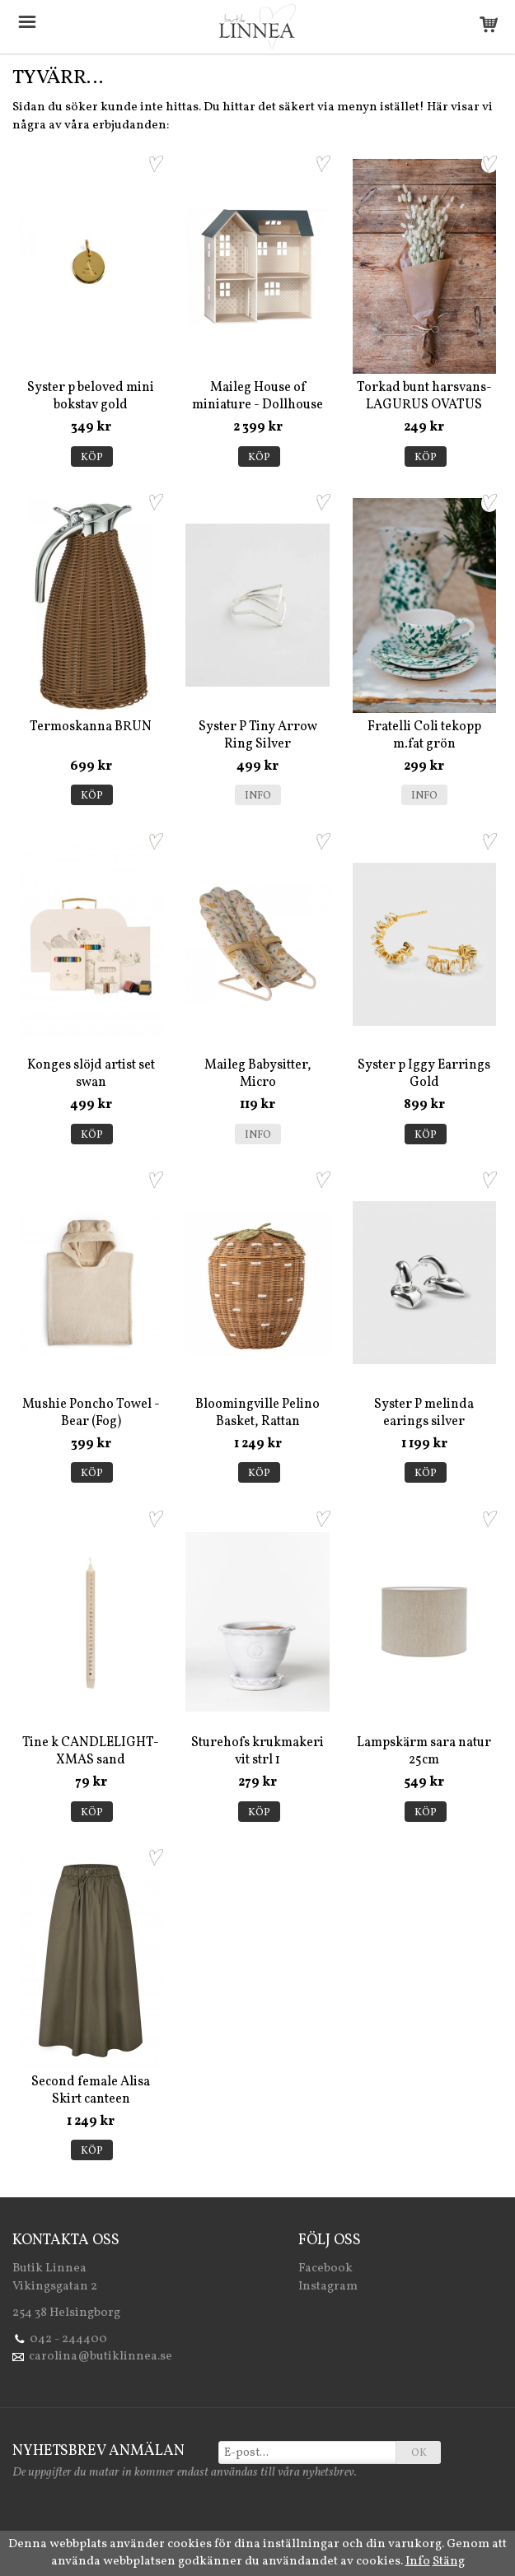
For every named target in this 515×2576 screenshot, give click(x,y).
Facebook (325, 2268)
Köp (92, 457)
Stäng (449, 2561)
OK (419, 2453)
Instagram (328, 2286)
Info (258, 796)
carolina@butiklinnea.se (100, 2356)
